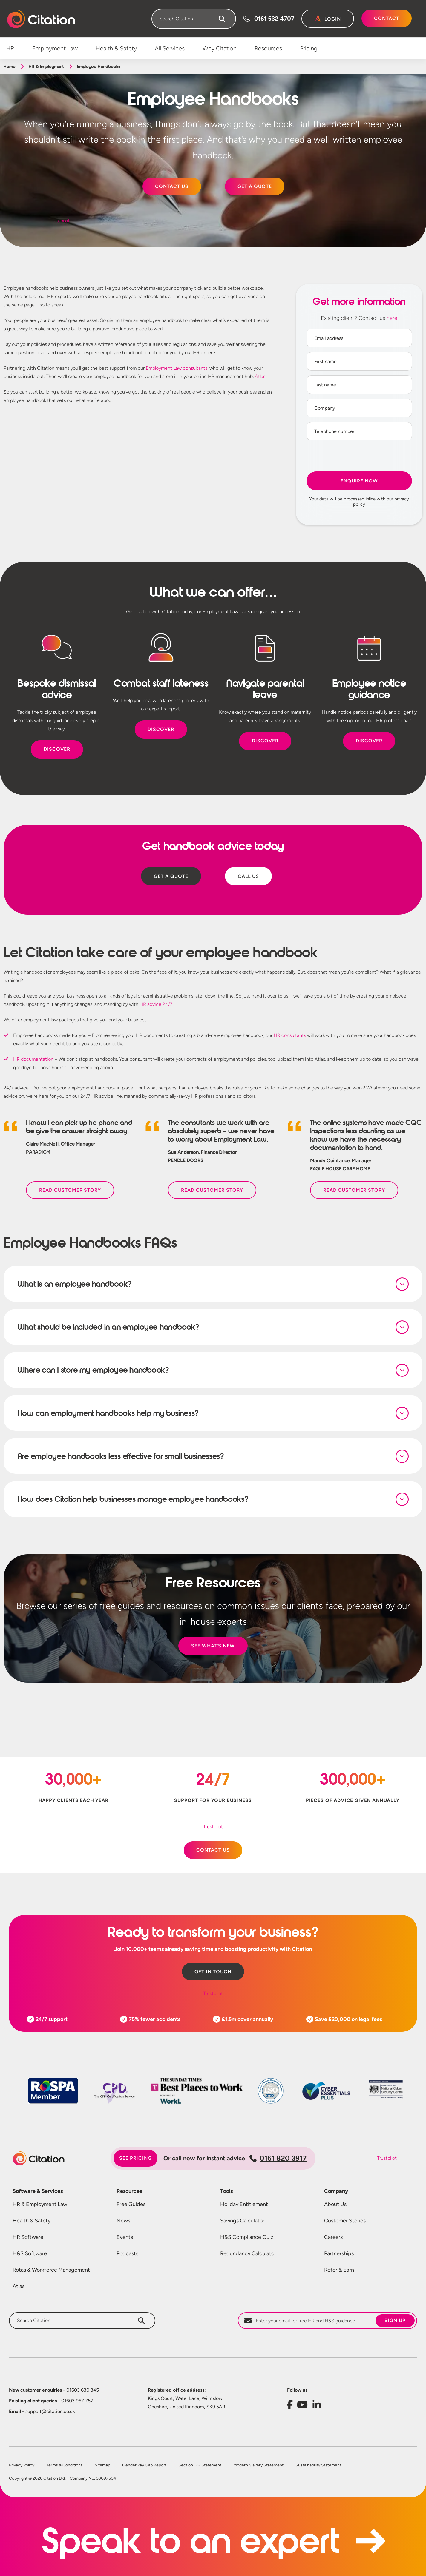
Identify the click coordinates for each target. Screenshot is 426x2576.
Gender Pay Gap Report (144, 2467)
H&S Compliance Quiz (246, 2238)
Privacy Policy (21, 2467)
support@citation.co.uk (42, 2413)
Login (332, 19)
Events (125, 2238)
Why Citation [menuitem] (220, 48)
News (123, 2222)
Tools (226, 2192)
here (392, 318)
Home (9, 66)
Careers (333, 2238)
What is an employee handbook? (74, 1284)
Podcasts (127, 2255)
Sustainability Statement (318, 2467)
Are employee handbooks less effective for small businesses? (120, 1457)
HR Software (28, 2238)
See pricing (135, 2159)
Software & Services (38, 2192)
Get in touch (213, 1973)
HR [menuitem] (10, 48)
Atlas (260, 376)
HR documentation (33, 1059)
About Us (335, 2205)
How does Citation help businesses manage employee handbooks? (133, 1500)
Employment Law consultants (176, 368)
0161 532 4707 (274, 18)
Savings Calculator (242, 2222)
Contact (386, 18)
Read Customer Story (70, 1190)
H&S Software (30, 2255)
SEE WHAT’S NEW (213, 1647)
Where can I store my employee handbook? (93, 1370)
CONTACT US (172, 186)
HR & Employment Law (40, 2205)
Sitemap (102, 2467)
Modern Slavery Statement (258, 2467)
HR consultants (290, 1035)
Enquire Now (359, 481)
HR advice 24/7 (156, 1004)
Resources (129, 2192)
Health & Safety (31, 2222)
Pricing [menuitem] (309, 48)
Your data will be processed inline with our (359, 501)
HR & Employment (46, 66)
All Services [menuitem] (170, 48)
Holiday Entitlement (244, 2205)
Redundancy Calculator (248, 2255)
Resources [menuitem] (268, 48)
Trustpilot (60, 220)
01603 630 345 (54, 2391)
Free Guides (131, 2205)
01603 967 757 (51, 2402)
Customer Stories (345, 2222)
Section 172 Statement (199, 2467)
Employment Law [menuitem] (55, 48)
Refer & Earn (339, 2271)
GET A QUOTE (254, 186)
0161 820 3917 (278, 2159)
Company (336, 2192)
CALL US (248, 876)
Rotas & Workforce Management (51, 2271)
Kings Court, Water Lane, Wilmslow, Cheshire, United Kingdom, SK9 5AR (186, 2404)
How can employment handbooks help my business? (108, 1414)
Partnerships (339, 2255)
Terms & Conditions (64, 2467)
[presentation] (359, 456)
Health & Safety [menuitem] (116, 48)
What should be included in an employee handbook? (108, 1327)
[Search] (222, 19)
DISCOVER (57, 749)
